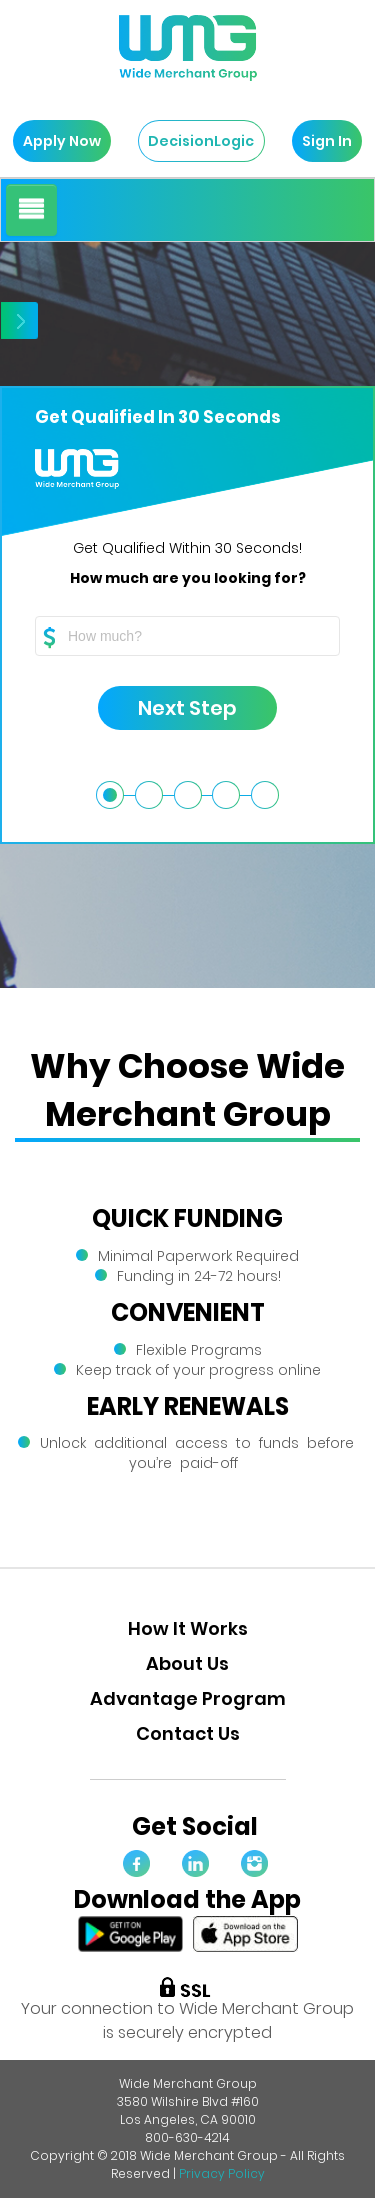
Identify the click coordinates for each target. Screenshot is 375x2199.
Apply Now (57, 141)
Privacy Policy (222, 2173)
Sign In (322, 141)
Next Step (167, 708)
